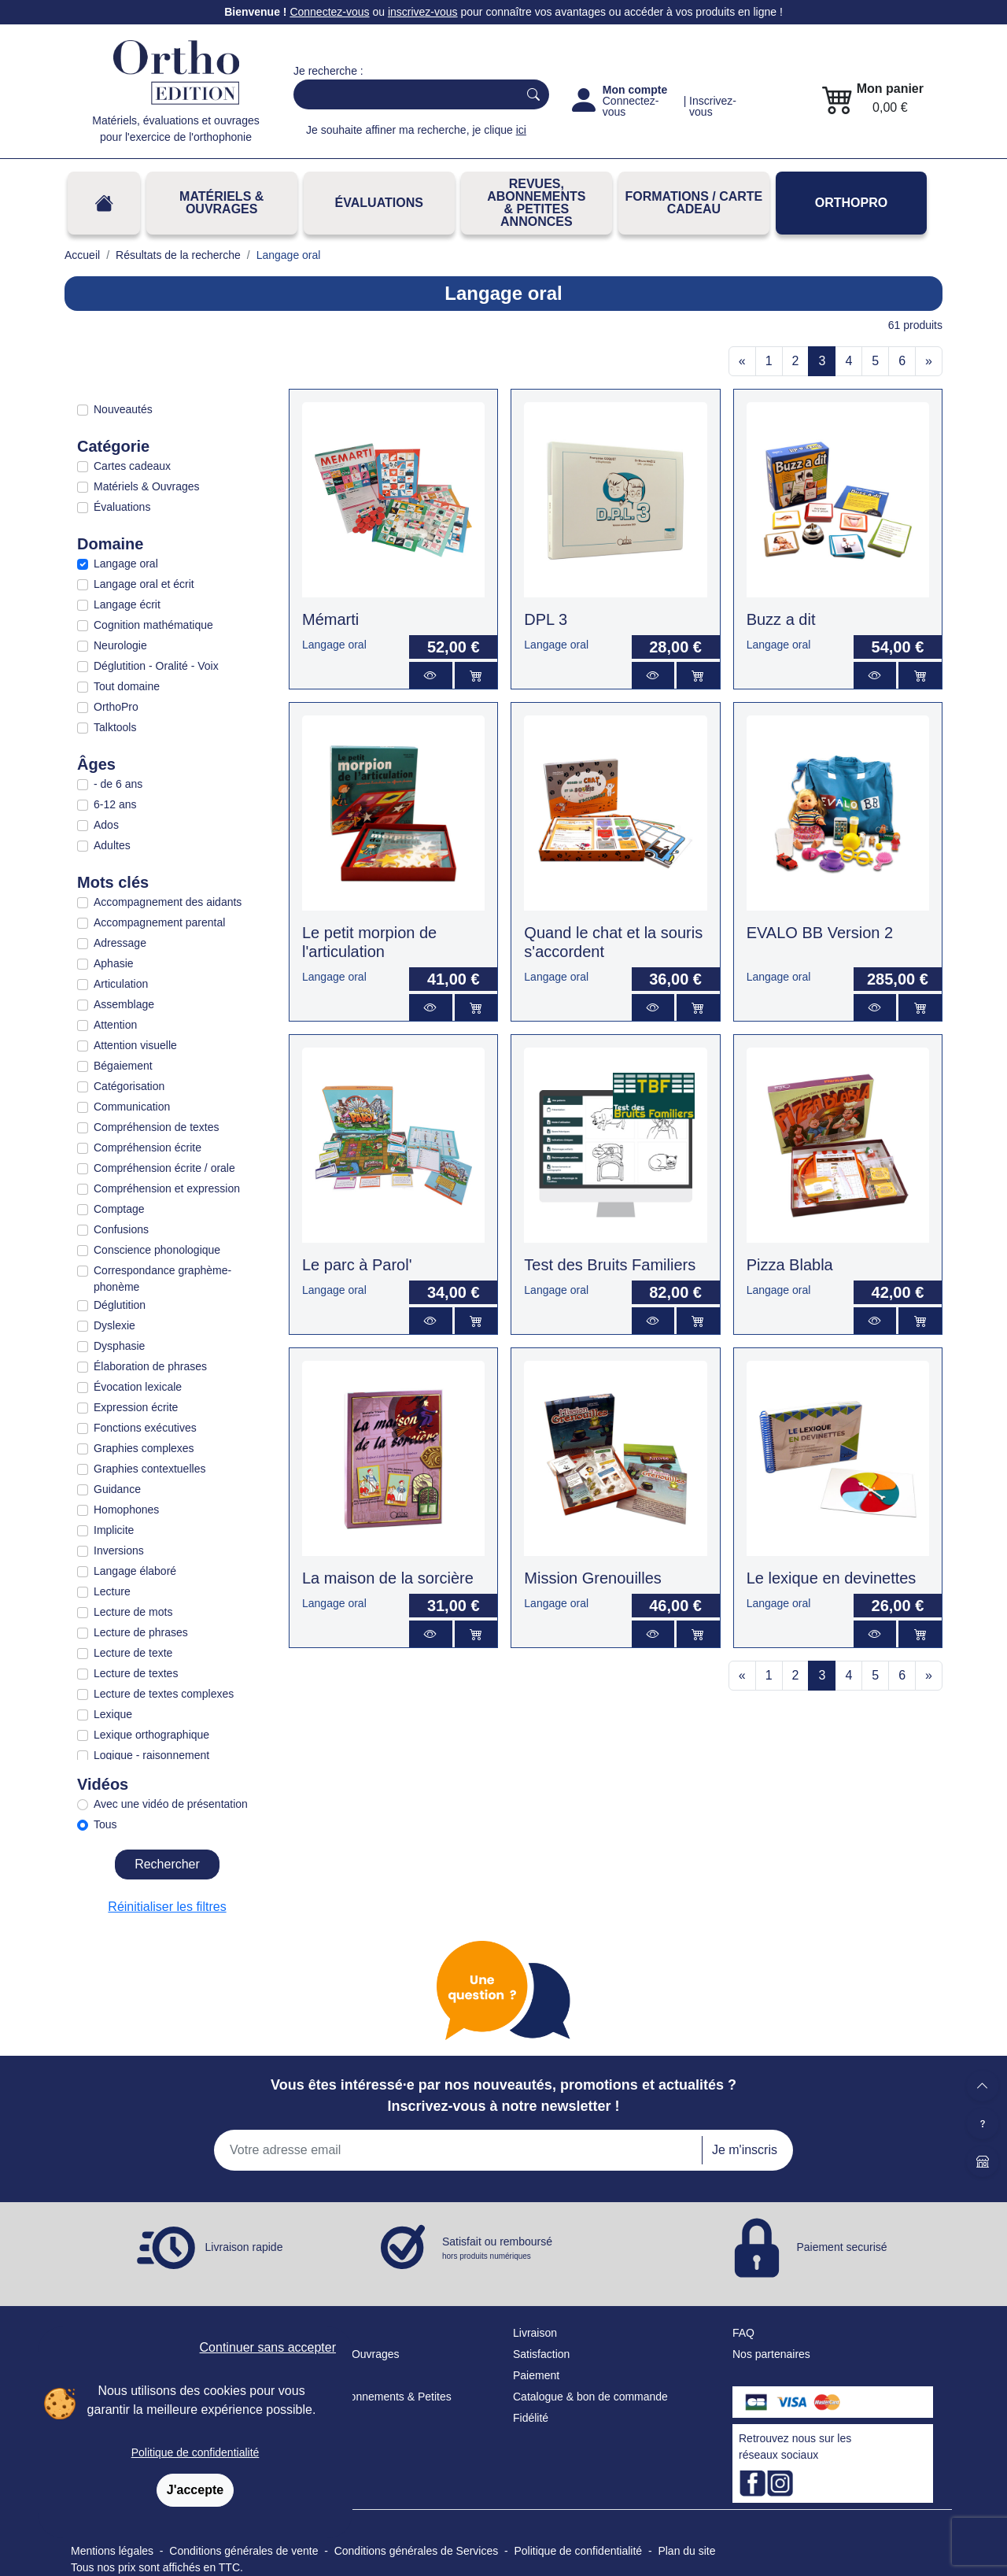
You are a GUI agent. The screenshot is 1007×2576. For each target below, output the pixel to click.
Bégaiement (123, 1065)
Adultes (112, 845)
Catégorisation (129, 1086)
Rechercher (167, 1864)
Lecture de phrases (141, 1632)
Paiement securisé (841, 2247)
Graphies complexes (144, 1448)
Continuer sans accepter (268, 2347)
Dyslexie (114, 1325)
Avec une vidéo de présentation (171, 1804)
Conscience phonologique (157, 1250)
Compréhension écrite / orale (164, 1168)
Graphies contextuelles (149, 1468)
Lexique (113, 1714)
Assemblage (124, 1004)
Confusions (121, 1229)
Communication (132, 1106)
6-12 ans (115, 804)
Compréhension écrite (147, 1147)
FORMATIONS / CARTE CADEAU (693, 203)
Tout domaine (127, 686)
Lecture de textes (136, 1673)
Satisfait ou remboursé (497, 2248)
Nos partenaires (771, 2354)
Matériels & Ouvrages (221, 203)
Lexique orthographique (151, 1734)
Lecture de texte (133, 1652)
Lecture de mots (133, 1612)
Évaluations (379, 202)
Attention (115, 1024)
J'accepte (195, 2490)
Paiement (536, 2375)
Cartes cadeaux (132, 466)
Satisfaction (541, 2354)
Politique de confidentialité (195, 2452)
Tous (105, 1824)
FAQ (743, 2333)
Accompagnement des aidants (168, 902)
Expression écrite (136, 1407)
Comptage (119, 1209)
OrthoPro (851, 202)
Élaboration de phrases (150, 1366)
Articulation (121, 984)
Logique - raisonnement (151, 1755)
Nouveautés (123, 409)
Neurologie (120, 645)
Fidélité (530, 2418)
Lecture (112, 1591)
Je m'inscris (744, 2150)
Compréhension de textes (156, 1127)
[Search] (402, 94)
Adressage (120, 943)
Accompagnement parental (159, 922)
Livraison (535, 2333)
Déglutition (120, 1305)
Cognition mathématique (153, 625)
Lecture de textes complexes (164, 1693)
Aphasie (114, 963)
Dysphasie (119, 1346)
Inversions (119, 1550)
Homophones (126, 1509)
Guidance (117, 1489)
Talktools (115, 727)
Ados (106, 825)
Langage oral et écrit (144, 584)
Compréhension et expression (167, 1188)
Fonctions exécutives (145, 1427)
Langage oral (126, 563)
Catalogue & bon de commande (590, 2396)
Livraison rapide (244, 2247)
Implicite (114, 1530)
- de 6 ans (118, 784)
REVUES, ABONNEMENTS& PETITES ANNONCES (536, 202)
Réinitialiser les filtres (167, 1906)
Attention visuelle (135, 1045)
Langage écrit (127, 604)
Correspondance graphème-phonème (162, 1278)
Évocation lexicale (138, 1386)
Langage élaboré (135, 1571)
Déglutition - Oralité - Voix (156, 666)
